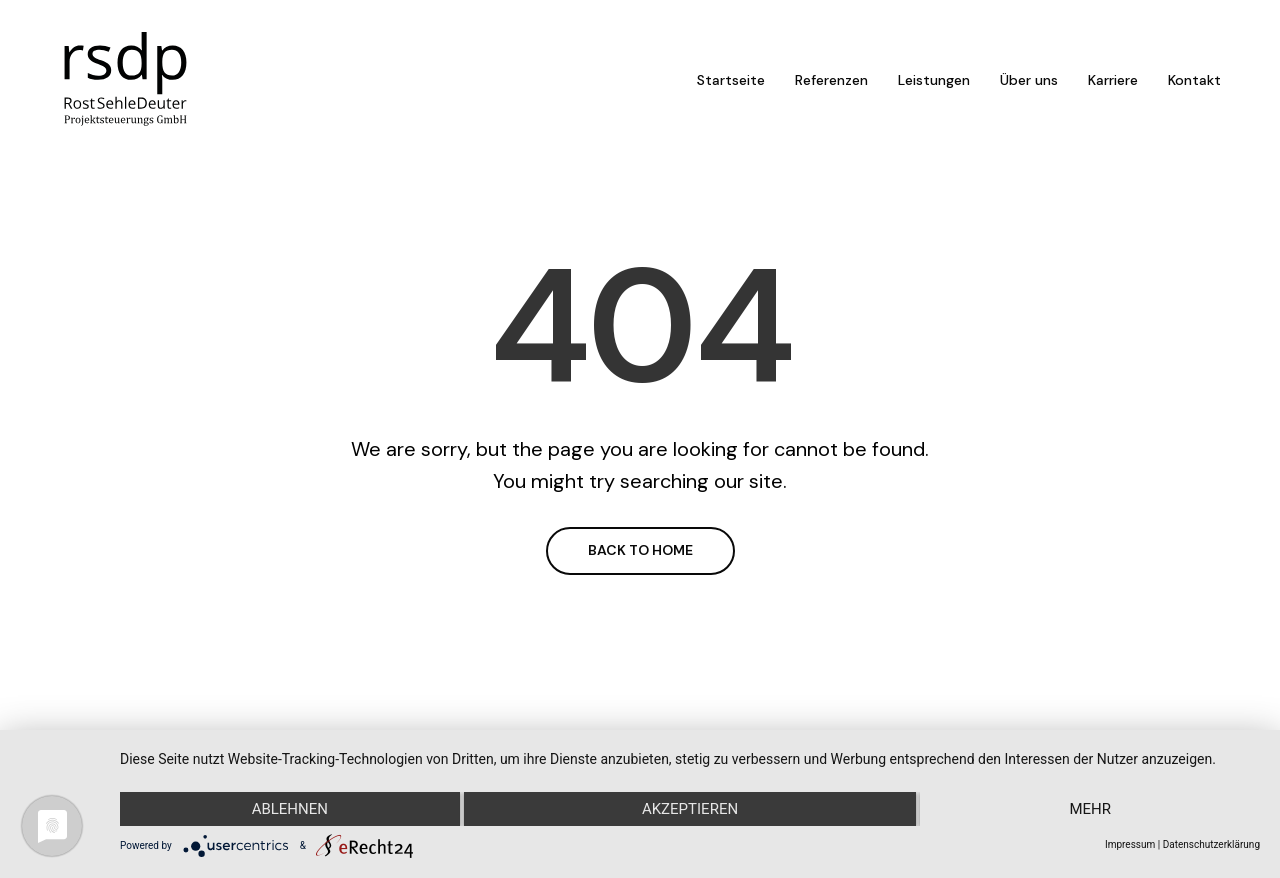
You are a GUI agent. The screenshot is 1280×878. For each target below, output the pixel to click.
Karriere (1113, 80)
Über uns (1029, 80)
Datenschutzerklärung (1211, 844)
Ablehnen (290, 809)
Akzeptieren (690, 809)
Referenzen (831, 80)
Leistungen (934, 80)
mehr (1090, 809)
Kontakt (1194, 80)
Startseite (731, 80)
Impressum (1130, 844)
